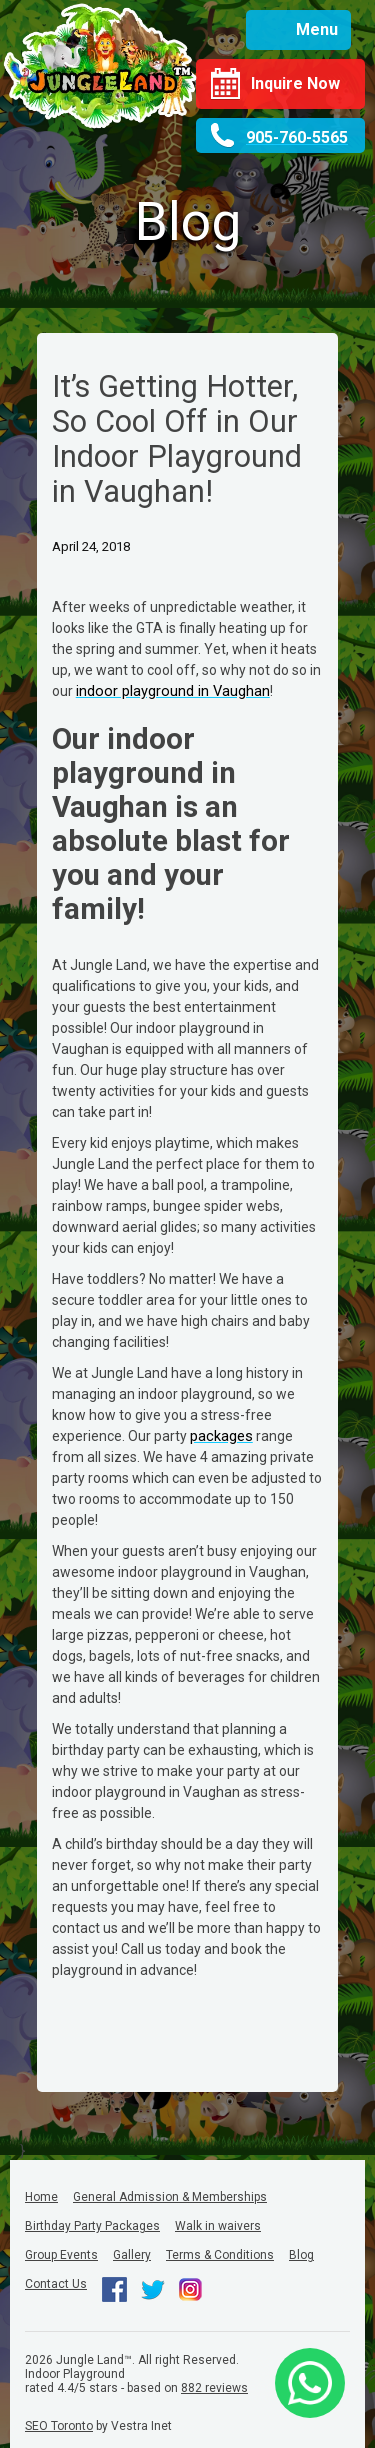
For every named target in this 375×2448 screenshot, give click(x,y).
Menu (317, 29)
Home (41, 2197)
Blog (301, 2255)
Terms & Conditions (220, 2255)
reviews (214, 2388)
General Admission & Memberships (170, 2197)
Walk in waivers (218, 2226)
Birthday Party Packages (92, 2226)
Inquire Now (295, 83)
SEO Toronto (59, 2426)
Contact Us (56, 2284)
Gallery (132, 2255)
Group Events (61, 2255)
